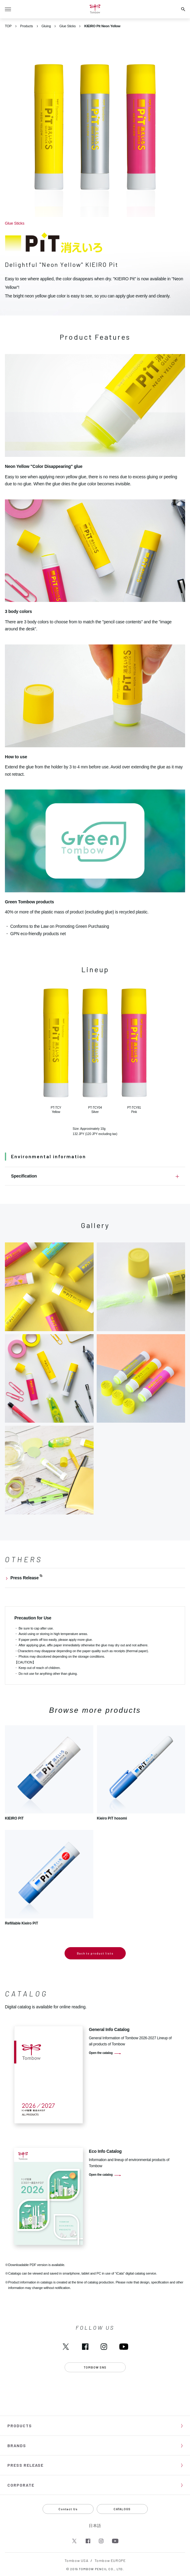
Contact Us (68, 2509)
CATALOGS (122, 2509)
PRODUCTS (19, 2425)
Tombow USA (76, 2560)
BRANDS (16, 2445)
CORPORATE (20, 2485)
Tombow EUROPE (110, 2560)
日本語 (95, 2525)
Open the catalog (101, 2053)
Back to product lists (95, 1953)
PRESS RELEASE (25, 2465)
